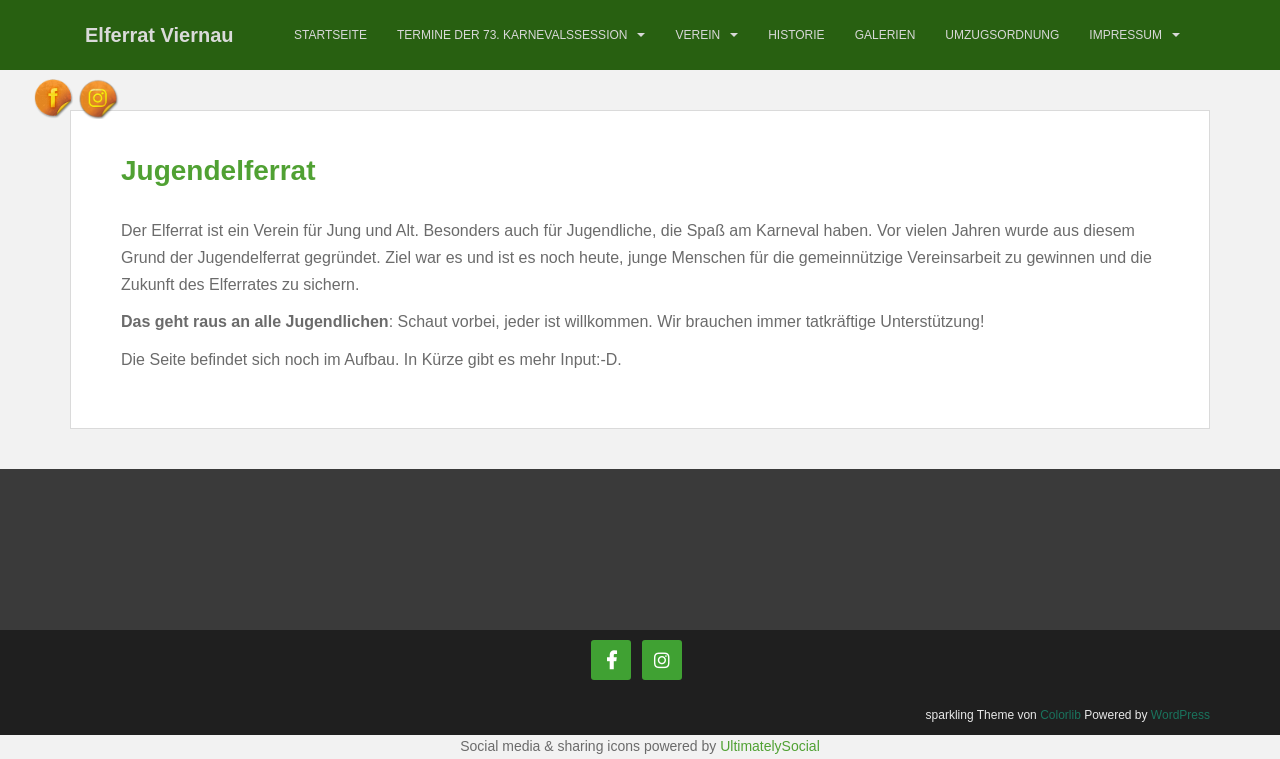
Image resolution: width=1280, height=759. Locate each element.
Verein (697, 35)
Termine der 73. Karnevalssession (512, 35)
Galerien (885, 35)
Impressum (1125, 35)
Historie (796, 35)
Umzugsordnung (1002, 35)
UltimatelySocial (770, 746)
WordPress (1180, 715)
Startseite (330, 35)
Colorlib (1060, 715)
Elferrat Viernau (159, 35)
